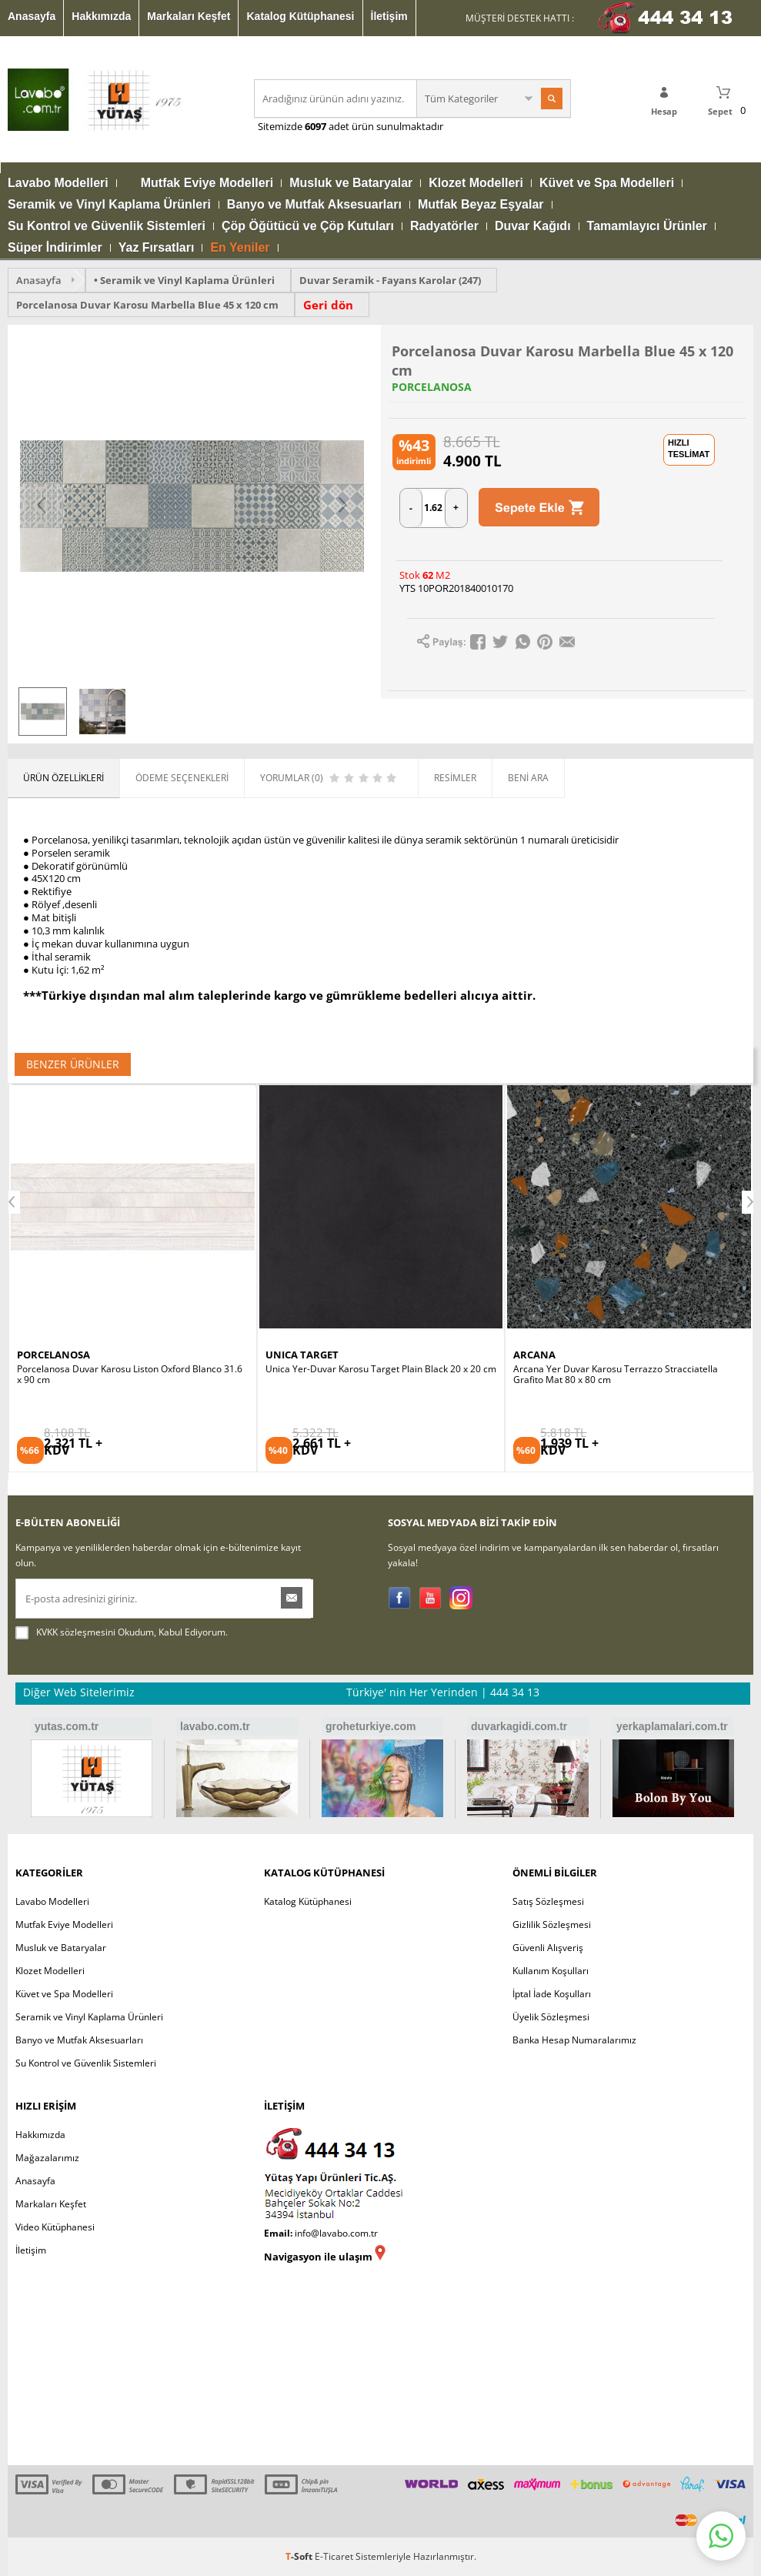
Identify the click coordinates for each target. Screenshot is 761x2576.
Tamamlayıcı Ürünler (647, 226)
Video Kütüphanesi (55, 2227)
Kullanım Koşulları (550, 1970)
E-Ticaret (334, 2556)
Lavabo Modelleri (58, 183)
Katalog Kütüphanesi (300, 16)
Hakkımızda (101, 16)
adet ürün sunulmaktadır (384, 126)
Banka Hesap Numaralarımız (574, 2039)
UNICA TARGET (302, 1355)
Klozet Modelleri (476, 183)
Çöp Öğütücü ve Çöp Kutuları (308, 226)
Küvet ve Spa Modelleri (606, 183)
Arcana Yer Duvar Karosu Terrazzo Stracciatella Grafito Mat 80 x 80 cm (615, 1374)
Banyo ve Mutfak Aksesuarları (314, 205)
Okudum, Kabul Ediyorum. (121, 1632)
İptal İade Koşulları (551, 1993)
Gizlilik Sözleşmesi (551, 1924)
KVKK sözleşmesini (75, 1632)
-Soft (300, 2556)
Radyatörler (444, 226)
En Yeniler (239, 248)
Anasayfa (31, 16)
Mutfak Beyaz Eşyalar (481, 205)
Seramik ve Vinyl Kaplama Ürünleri (109, 205)
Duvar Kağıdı (533, 226)
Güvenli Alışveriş (547, 1947)
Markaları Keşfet (188, 16)
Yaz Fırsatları (156, 248)
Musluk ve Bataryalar (350, 183)
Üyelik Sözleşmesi (550, 2016)
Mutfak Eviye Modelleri (207, 183)
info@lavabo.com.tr (336, 2233)
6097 (315, 126)
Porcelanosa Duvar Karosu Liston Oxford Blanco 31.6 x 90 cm (129, 1374)
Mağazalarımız (47, 2157)
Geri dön (328, 304)
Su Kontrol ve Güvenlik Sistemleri (106, 226)
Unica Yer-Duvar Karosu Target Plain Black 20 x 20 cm (380, 1369)
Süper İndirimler (55, 248)
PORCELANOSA (432, 387)
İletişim (389, 16)
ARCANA (534, 1355)
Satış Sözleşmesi (548, 1901)
